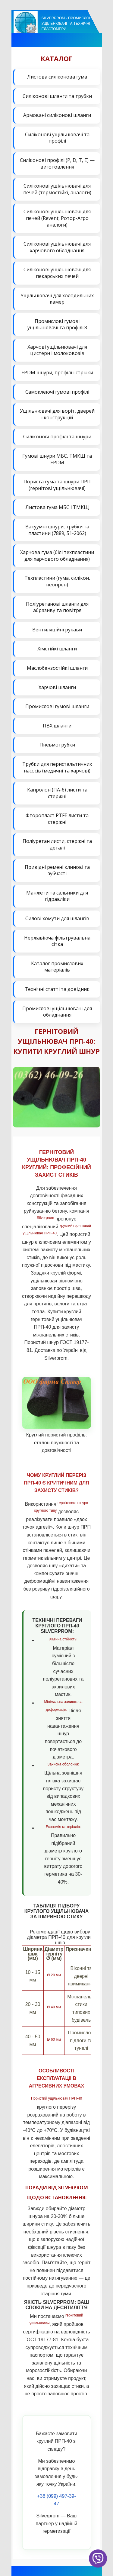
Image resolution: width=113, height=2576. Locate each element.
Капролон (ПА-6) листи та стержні (57, 793)
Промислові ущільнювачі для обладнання (57, 1011)
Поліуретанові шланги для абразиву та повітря (57, 607)
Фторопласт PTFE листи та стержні (57, 818)
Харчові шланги (57, 687)
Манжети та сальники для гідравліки (57, 896)
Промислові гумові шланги (57, 706)
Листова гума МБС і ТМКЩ (57, 507)
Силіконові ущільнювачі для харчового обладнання (57, 247)
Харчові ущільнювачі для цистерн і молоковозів (57, 350)
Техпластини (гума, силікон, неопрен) (57, 581)
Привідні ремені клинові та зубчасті (57, 870)
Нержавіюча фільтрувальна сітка (57, 941)
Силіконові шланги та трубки (57, 96)
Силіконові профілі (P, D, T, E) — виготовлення (57, 163)
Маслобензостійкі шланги (57, 668)
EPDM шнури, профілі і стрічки (57, 372)
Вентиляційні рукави (57, 629)
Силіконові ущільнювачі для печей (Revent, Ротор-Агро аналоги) (57, 218)
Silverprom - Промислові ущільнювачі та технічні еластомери (67, 23)
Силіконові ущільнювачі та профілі (57, 137)
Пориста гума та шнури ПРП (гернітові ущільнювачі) (57, 485)
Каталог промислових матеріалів (57, 966)
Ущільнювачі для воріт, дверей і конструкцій (57, 414)
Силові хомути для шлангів (57, 918)
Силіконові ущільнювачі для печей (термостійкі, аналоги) (57, 189)
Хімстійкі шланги (57, 648)
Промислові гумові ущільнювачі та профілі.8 (57, 324)
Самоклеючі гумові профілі (57, 391)
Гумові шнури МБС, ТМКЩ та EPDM (57, 459)
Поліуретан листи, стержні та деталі (57, 844)
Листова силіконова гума (57, 76)
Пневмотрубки (57, 744)
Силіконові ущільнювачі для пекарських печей (57, 272)
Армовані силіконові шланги (57, 115)
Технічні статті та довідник (57, 989)
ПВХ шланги (57, 725)
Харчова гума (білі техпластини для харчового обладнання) (57, 555)
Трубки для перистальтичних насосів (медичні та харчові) (57, 767)
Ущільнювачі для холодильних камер (57, 298)
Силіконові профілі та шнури (57, 436)
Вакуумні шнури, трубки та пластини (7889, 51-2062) (57, 530)
